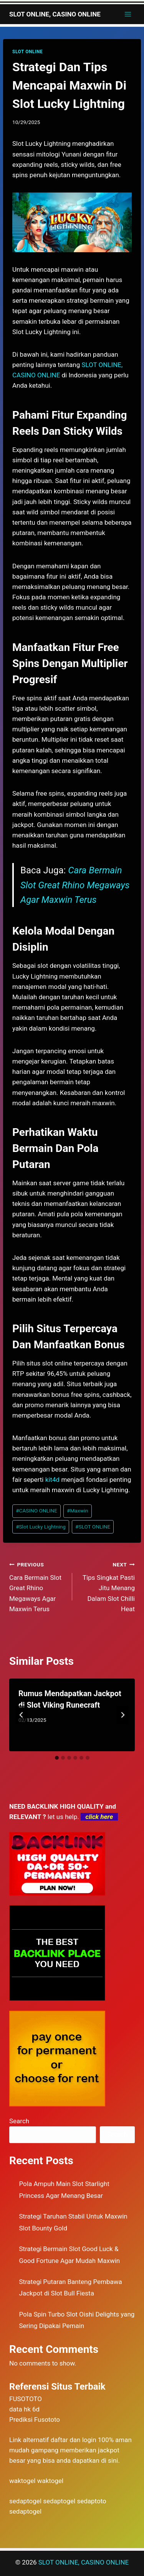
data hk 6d (24, 2409)
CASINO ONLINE (36, 1510)
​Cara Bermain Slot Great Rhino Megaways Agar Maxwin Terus (37, 1586)
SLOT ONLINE (27, 51)
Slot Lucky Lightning (41, 1527)
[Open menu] (128, 14)
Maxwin (77, 1510)
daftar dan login (73, 2440)
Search (19, 2121)
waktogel (22, 2481)
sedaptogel (25, 2501)
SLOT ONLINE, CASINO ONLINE (83, 2562)
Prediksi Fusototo (34, 2419)
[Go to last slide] (21, 1715)
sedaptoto (91, 2501)
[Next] (122, 1715)
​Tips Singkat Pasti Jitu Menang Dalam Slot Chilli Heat (107, 1586)
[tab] (57, 1758)
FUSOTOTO (25, 2399)
